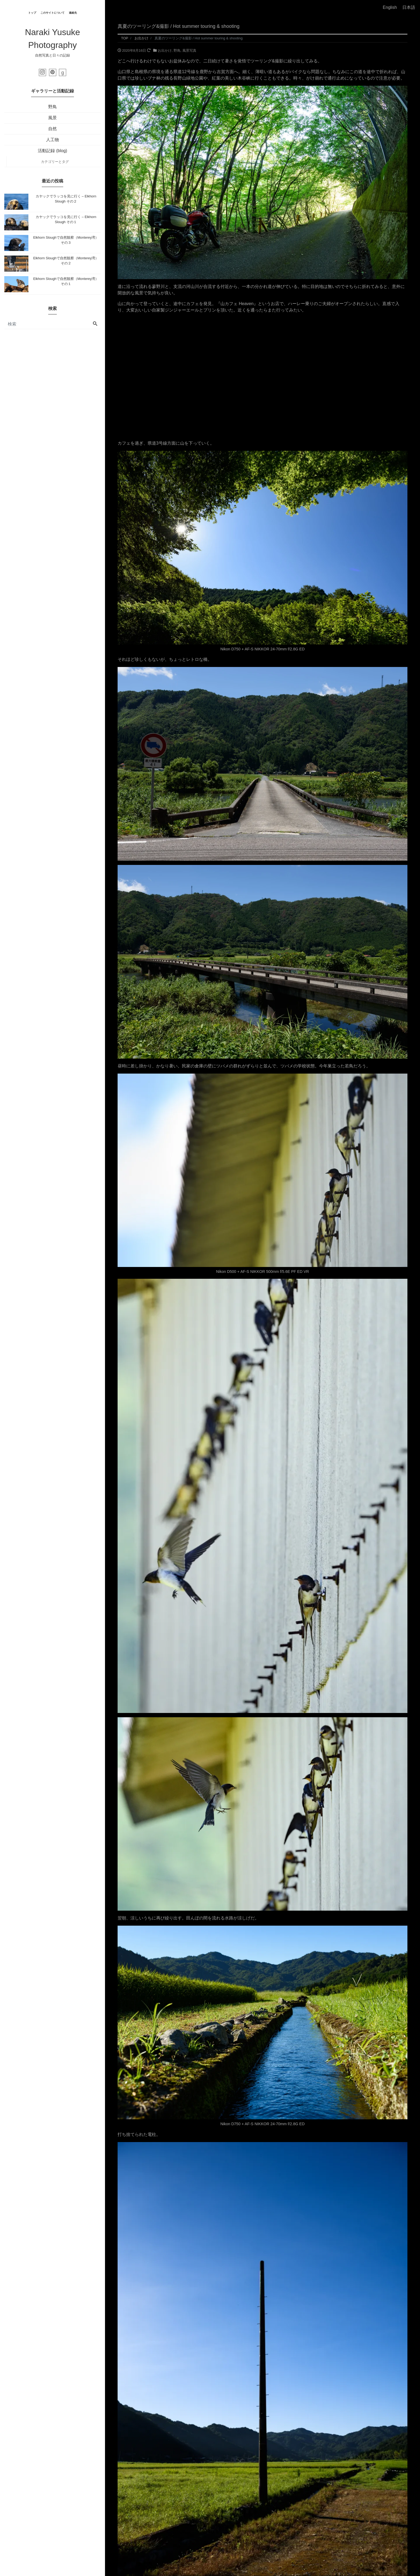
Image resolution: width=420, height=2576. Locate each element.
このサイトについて (52, 12)
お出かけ (165, 50)
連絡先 (73, 12)
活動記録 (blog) (52, 150)
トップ (32, 12)
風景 (52, 117)
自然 (52, 128)
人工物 (52, 139)
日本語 (408, 7)
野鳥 (52, 106)
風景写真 (189, 50)
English (390, 7)
